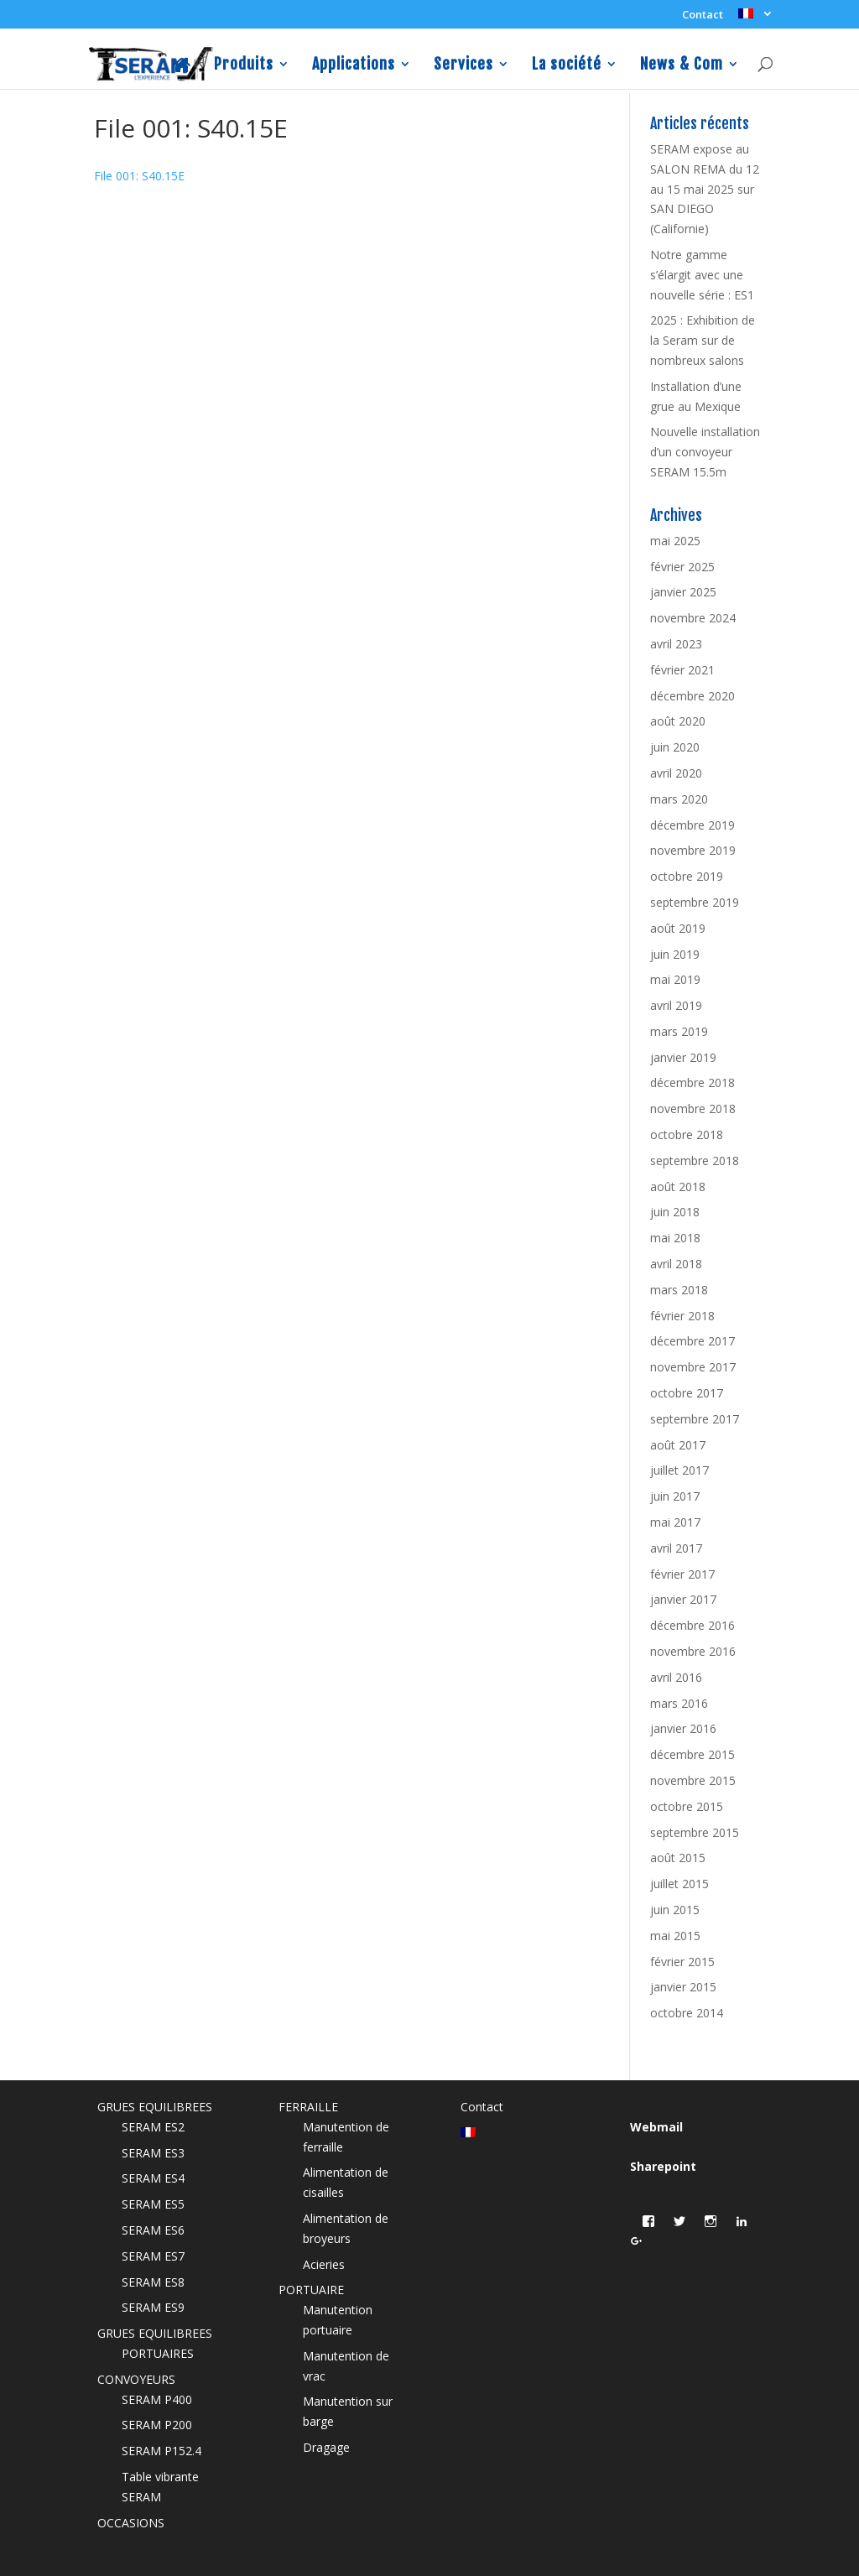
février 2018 (682, 1316)
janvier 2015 (683, 1987)
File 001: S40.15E (139, 176)
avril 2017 (676, 1548)
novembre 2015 (693, 1780)
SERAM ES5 (153, 2204)
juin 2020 (675, 747)
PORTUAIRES (158, 2353)
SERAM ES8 (153, 2282)
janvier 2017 (683, 1599)
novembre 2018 (693, 1108)
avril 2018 (676, 1264)
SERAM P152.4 (161, 2451)
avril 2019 (676, 1005)
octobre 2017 (686, 1393)
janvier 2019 (683, 1057)
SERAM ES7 (153, 2256)
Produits (243, 65)
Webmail (656, 2127)
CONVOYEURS (136, 2379)
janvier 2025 (683, 592)
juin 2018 (675, 1212)
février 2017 (682, 1574)
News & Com (681, 65)
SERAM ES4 (153, 2178)
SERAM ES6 (153, 2230)
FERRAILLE (308, 2107)
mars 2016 (679, 1703)
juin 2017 (675, 1496)
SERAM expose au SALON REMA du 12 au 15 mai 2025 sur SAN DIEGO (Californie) (704, 189)
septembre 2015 (694, 1832)
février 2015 (682, 1962)
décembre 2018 (692, 1082)
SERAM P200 (157, 2425)
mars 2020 (679, 799)
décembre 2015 (692, 1754)
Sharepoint (663, 2166)
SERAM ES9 (153, 2307)
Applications (353, 65)
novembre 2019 (693, 850)
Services (463, 65)
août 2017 (677, 1445)
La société (566, 65)
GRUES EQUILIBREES (154, 2107)
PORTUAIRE (311, 2290)
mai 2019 (675, 979)
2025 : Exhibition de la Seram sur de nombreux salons (702, 340)
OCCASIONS (130, 2523)
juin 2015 (675, 1910)
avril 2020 (676, 773)
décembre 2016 (692, 1625)
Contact (702, 15)
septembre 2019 (694, 902)
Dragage (326, 2447)
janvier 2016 (683, 1728)
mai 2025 (675, 541)
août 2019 (677, 928)
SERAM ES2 (153, 2127)
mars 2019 (679, 1031)
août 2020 (677, 721)
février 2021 (682, 670)
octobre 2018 (686, 1134)
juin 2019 (675, 954)
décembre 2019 (692, 825)
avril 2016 (676, 1677)
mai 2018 (675, 1238)
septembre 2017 (694, 1419)
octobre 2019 (686, 876)
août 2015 (677, 1858)
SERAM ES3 (153, 2153)
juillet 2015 (679, 1884)
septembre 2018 (694, 1160)
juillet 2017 (679, 1470)
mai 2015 (675, 1936)
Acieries (324, 2264)
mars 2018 (679, 1290)
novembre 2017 (693, 1367)
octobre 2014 (686, 2013)
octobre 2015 (686, 1806)
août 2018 (677, 1186)
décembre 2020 (692, 696)
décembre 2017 (692, 1341)
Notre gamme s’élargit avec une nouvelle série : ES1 (702, 275)
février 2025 (682, 567)
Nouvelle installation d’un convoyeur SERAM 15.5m (705, 452)
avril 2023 (676, 644)
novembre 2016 (693, 1651)
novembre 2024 (693, 618)
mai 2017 (675, 1522)
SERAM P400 (157, 2399)
